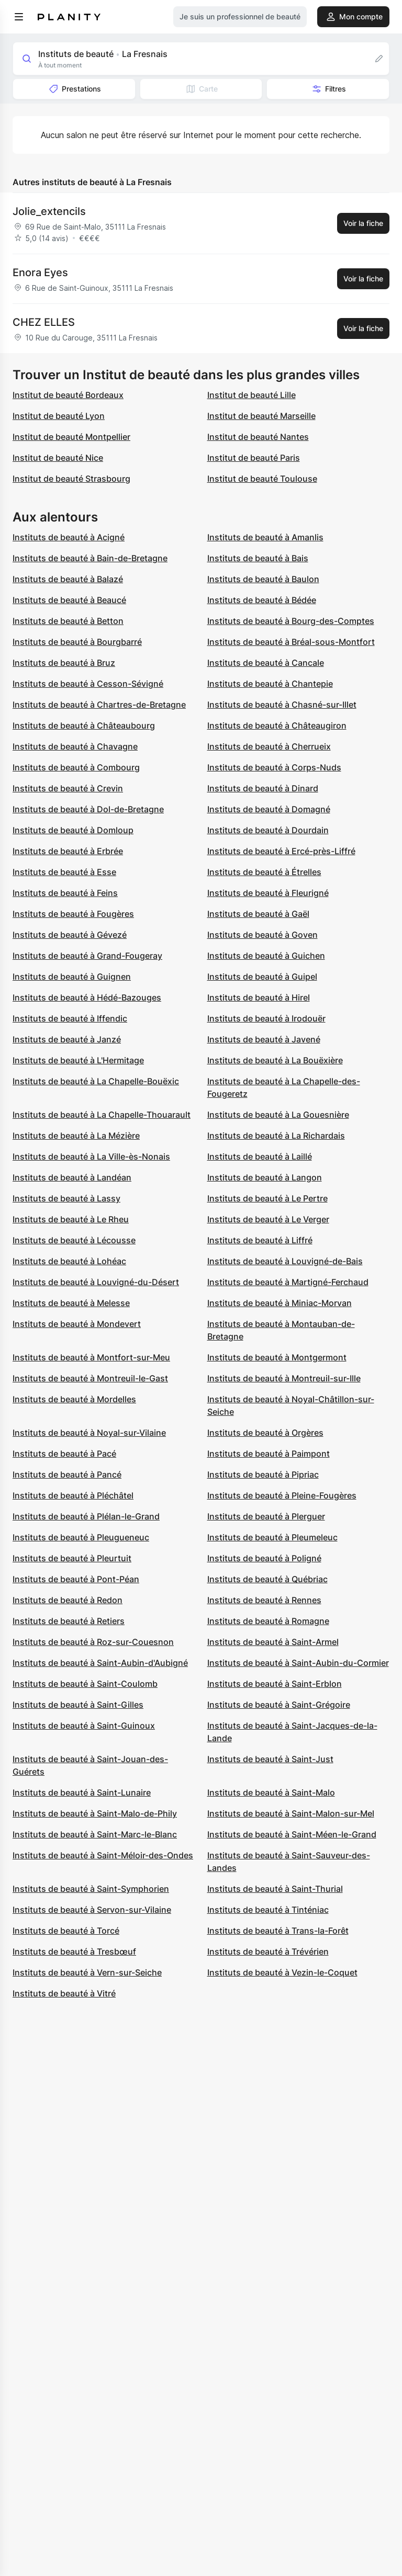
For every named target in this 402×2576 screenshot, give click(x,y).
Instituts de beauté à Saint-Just (270, 1759)
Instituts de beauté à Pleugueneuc (81, 1537)
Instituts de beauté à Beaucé (69, 600)
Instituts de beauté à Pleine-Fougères (281, 1495)
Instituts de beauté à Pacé (64, 1453)
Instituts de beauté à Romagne (268, 1621)
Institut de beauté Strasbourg (71, 478)
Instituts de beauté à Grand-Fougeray (87, 955)
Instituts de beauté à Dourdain (268, 830)
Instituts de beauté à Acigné (69, 537)
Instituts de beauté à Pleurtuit (72, 1558)
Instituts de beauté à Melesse (71, 1303)
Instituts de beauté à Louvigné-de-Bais (285, 1261)
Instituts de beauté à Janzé (67, 1039)
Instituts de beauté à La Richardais (276, 1135)
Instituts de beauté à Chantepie (270, 683)
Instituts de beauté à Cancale (265, 662)
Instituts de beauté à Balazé (68, 579)
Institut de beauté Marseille (261, 416)
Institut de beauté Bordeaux (68, 395)
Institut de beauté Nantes (258, 437)
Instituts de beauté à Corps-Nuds (274, 767)
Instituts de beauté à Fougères (73, 914)
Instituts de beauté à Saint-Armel (273, 1642)
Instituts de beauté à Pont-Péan (76, 1579)
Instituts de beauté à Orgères (265, 1432)
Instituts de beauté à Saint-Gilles (78, 1704)
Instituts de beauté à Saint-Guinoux (84, 1725)
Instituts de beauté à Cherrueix (269, 746)
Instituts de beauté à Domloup (73, 830)
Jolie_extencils (49, 211)
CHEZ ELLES (44, 322)
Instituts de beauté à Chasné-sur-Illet (281, 704)
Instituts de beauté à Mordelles (74, 1399)
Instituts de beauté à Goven (262, 934)
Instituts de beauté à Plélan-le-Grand (86, 1516)
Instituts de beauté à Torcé (66, 1930)
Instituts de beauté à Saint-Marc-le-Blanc (95, 1834)
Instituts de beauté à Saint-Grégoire (278, 1704)
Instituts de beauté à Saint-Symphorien (91, 1888)
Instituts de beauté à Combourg (76, 767)
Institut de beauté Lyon (59, 416)
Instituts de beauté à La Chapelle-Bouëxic (96, 1081)
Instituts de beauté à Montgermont (277, 1357)
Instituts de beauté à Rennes (264, 1600)
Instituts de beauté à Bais (257, 558)
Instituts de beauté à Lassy (66, 1198)
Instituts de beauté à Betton (68, 621)
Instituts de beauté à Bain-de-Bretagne (90, 558)
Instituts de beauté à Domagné (268, 809)
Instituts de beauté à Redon (67, 1600)
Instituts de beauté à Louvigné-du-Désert (96, 1282)
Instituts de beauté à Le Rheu (71, 1219)
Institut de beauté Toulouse (262, 478)
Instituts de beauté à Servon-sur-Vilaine (92, 1909)
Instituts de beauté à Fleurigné (268, 893)
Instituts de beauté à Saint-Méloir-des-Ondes (103, 1855)
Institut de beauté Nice (58, 457)
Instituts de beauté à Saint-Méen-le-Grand (291, 1834)
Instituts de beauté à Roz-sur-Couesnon (93, 1642)
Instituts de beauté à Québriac (267, 1579)
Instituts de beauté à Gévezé (70, 934)
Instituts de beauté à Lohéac (69, 1261)
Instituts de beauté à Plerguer (266, 1516)
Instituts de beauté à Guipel (262, 976)
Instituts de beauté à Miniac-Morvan (279, 1303)
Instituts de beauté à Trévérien (268, 1951)
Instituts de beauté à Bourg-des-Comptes (290, 621)
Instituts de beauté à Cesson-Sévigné (88, 683)
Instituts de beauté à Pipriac (263, 1474)
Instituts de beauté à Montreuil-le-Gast (90, 1378)
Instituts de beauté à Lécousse (74, 1240)
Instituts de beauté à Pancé (67, 1474)
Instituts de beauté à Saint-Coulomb (85, 1683)
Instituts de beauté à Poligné (264, 1558)
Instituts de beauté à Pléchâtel (73, 1495)
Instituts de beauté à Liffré (259, 1240)
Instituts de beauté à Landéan (72, 1177)
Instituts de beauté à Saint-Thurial (275, 1888)
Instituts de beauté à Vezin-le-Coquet (282, 1972)
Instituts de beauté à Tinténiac (268, 1909)
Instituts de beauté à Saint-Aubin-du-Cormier (298, 1663)
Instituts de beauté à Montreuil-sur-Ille (284, 1378)
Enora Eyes (40, 272)
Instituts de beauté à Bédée (261, 600)
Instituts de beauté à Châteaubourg (84, 725)
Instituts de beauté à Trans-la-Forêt (278, 1930)
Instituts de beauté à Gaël (258, 914)
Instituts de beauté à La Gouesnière (278, 1114)
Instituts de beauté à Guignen (72, 976)
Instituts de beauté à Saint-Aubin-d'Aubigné (100, 1663)
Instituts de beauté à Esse (64, 872)
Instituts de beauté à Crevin (68, 788)
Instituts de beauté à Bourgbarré (77, 642)
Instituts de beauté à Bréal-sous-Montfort (291, 642)
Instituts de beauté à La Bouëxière (275, 1060)
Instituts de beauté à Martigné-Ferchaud (287, 1282)
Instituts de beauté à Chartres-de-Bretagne (99, 704)
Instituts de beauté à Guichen (266, 955)
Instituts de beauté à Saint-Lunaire (82, 1792)
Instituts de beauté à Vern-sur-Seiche (87, 1972)
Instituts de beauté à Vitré (64, 1993)
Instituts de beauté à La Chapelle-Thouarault (102, 1114)
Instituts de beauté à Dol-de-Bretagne (88, 809)
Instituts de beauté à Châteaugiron (277, 725)
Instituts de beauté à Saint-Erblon (274, 1683)
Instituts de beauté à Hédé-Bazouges (87, 997)
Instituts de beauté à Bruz (64, 662)
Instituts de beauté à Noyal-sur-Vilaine (89, 1432)
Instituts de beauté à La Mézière (76, 1135)
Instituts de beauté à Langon (264, 1177)
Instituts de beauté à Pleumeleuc (272, 1537)
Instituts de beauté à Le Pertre (267, 1198)
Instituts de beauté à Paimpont (268, 1453)
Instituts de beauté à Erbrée (68, 851)
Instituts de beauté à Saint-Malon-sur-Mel (290, 1813)
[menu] (19, 16)
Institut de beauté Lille (251, 395)
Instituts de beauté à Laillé (259, 1156)
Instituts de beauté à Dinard (262, 788)
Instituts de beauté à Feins (65, 893)
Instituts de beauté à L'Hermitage (78, 1060)
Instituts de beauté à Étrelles (264, 872)
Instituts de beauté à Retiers (69, 1621)
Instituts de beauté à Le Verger (268, 1219)
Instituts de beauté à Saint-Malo (271, 1792)
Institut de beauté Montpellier (71, 437)
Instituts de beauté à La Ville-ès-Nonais (91, 1156)
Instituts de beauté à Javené (263, 1039)
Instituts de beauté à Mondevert (77, 1324)
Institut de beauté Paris (253, 457)
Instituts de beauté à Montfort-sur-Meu (91, 1357)
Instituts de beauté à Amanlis (265, 537)
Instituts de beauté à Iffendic (70, 1018)
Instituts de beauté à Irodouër (266, 1018)
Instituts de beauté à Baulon (263, 579)
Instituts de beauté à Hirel (258, 997)
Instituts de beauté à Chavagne (75, 746)
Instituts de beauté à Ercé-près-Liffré (281, 851)
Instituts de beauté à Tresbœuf (74, 1951)
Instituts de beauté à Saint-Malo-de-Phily (95, 1813)
